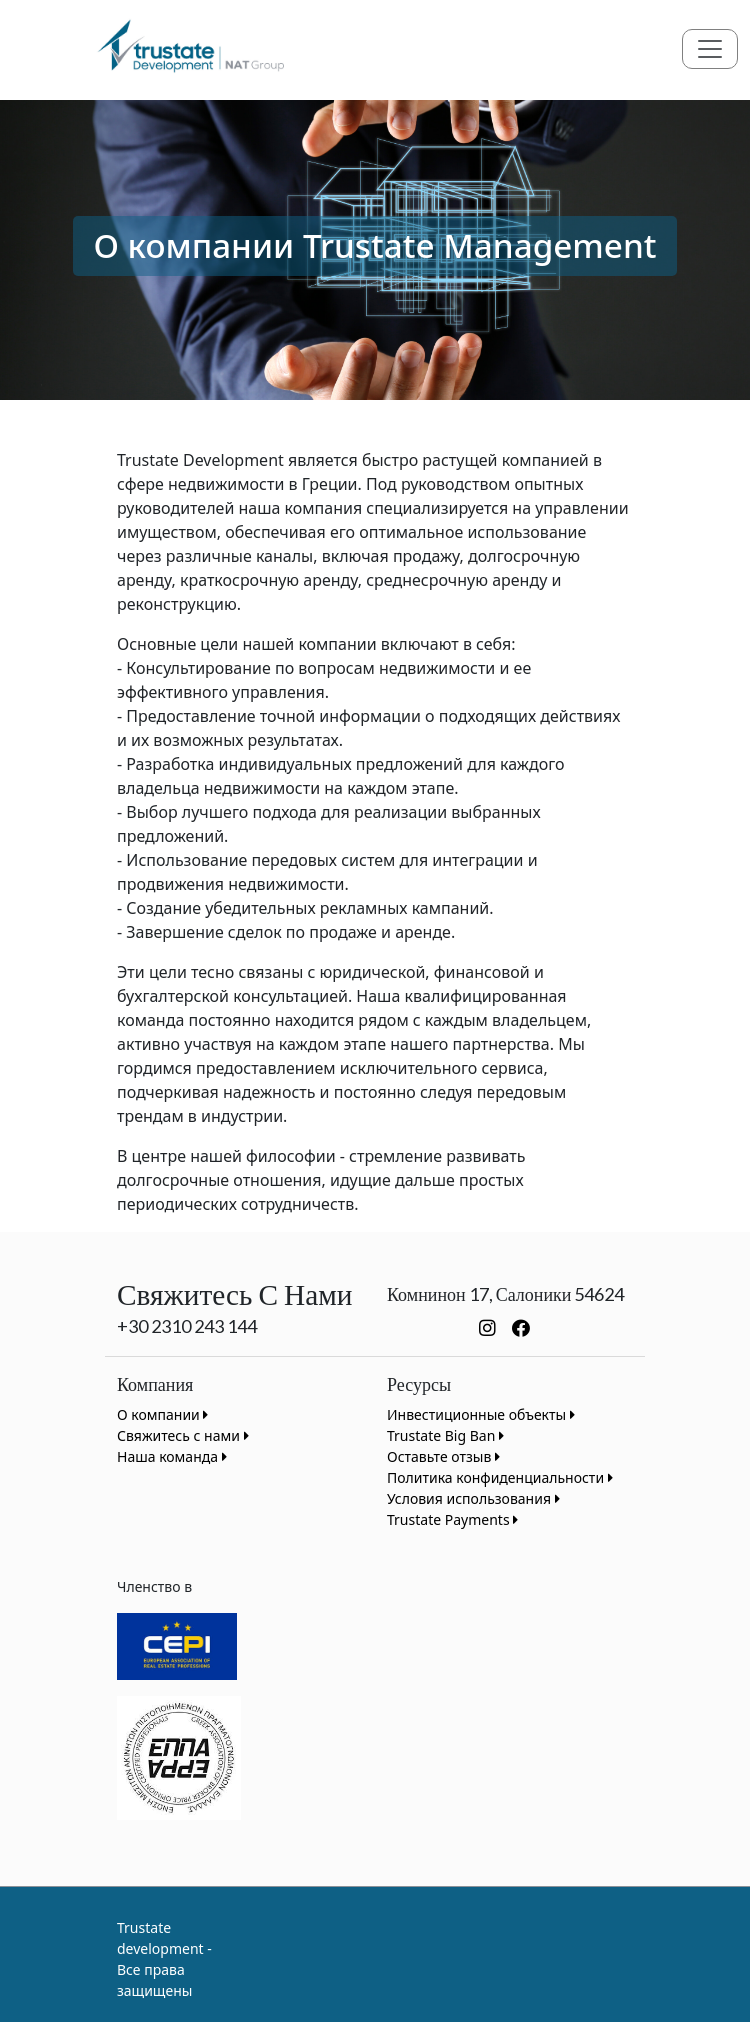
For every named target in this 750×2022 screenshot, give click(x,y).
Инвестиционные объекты (481, 1414)
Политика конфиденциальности (500, 1477)
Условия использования (473, 1498)
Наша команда (172, 1456)
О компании (162, 1414)
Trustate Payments (452, 1519)
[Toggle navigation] (710, 49)
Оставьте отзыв (443, 1456)
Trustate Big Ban (445, 1435)
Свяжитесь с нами (183, 1435)
